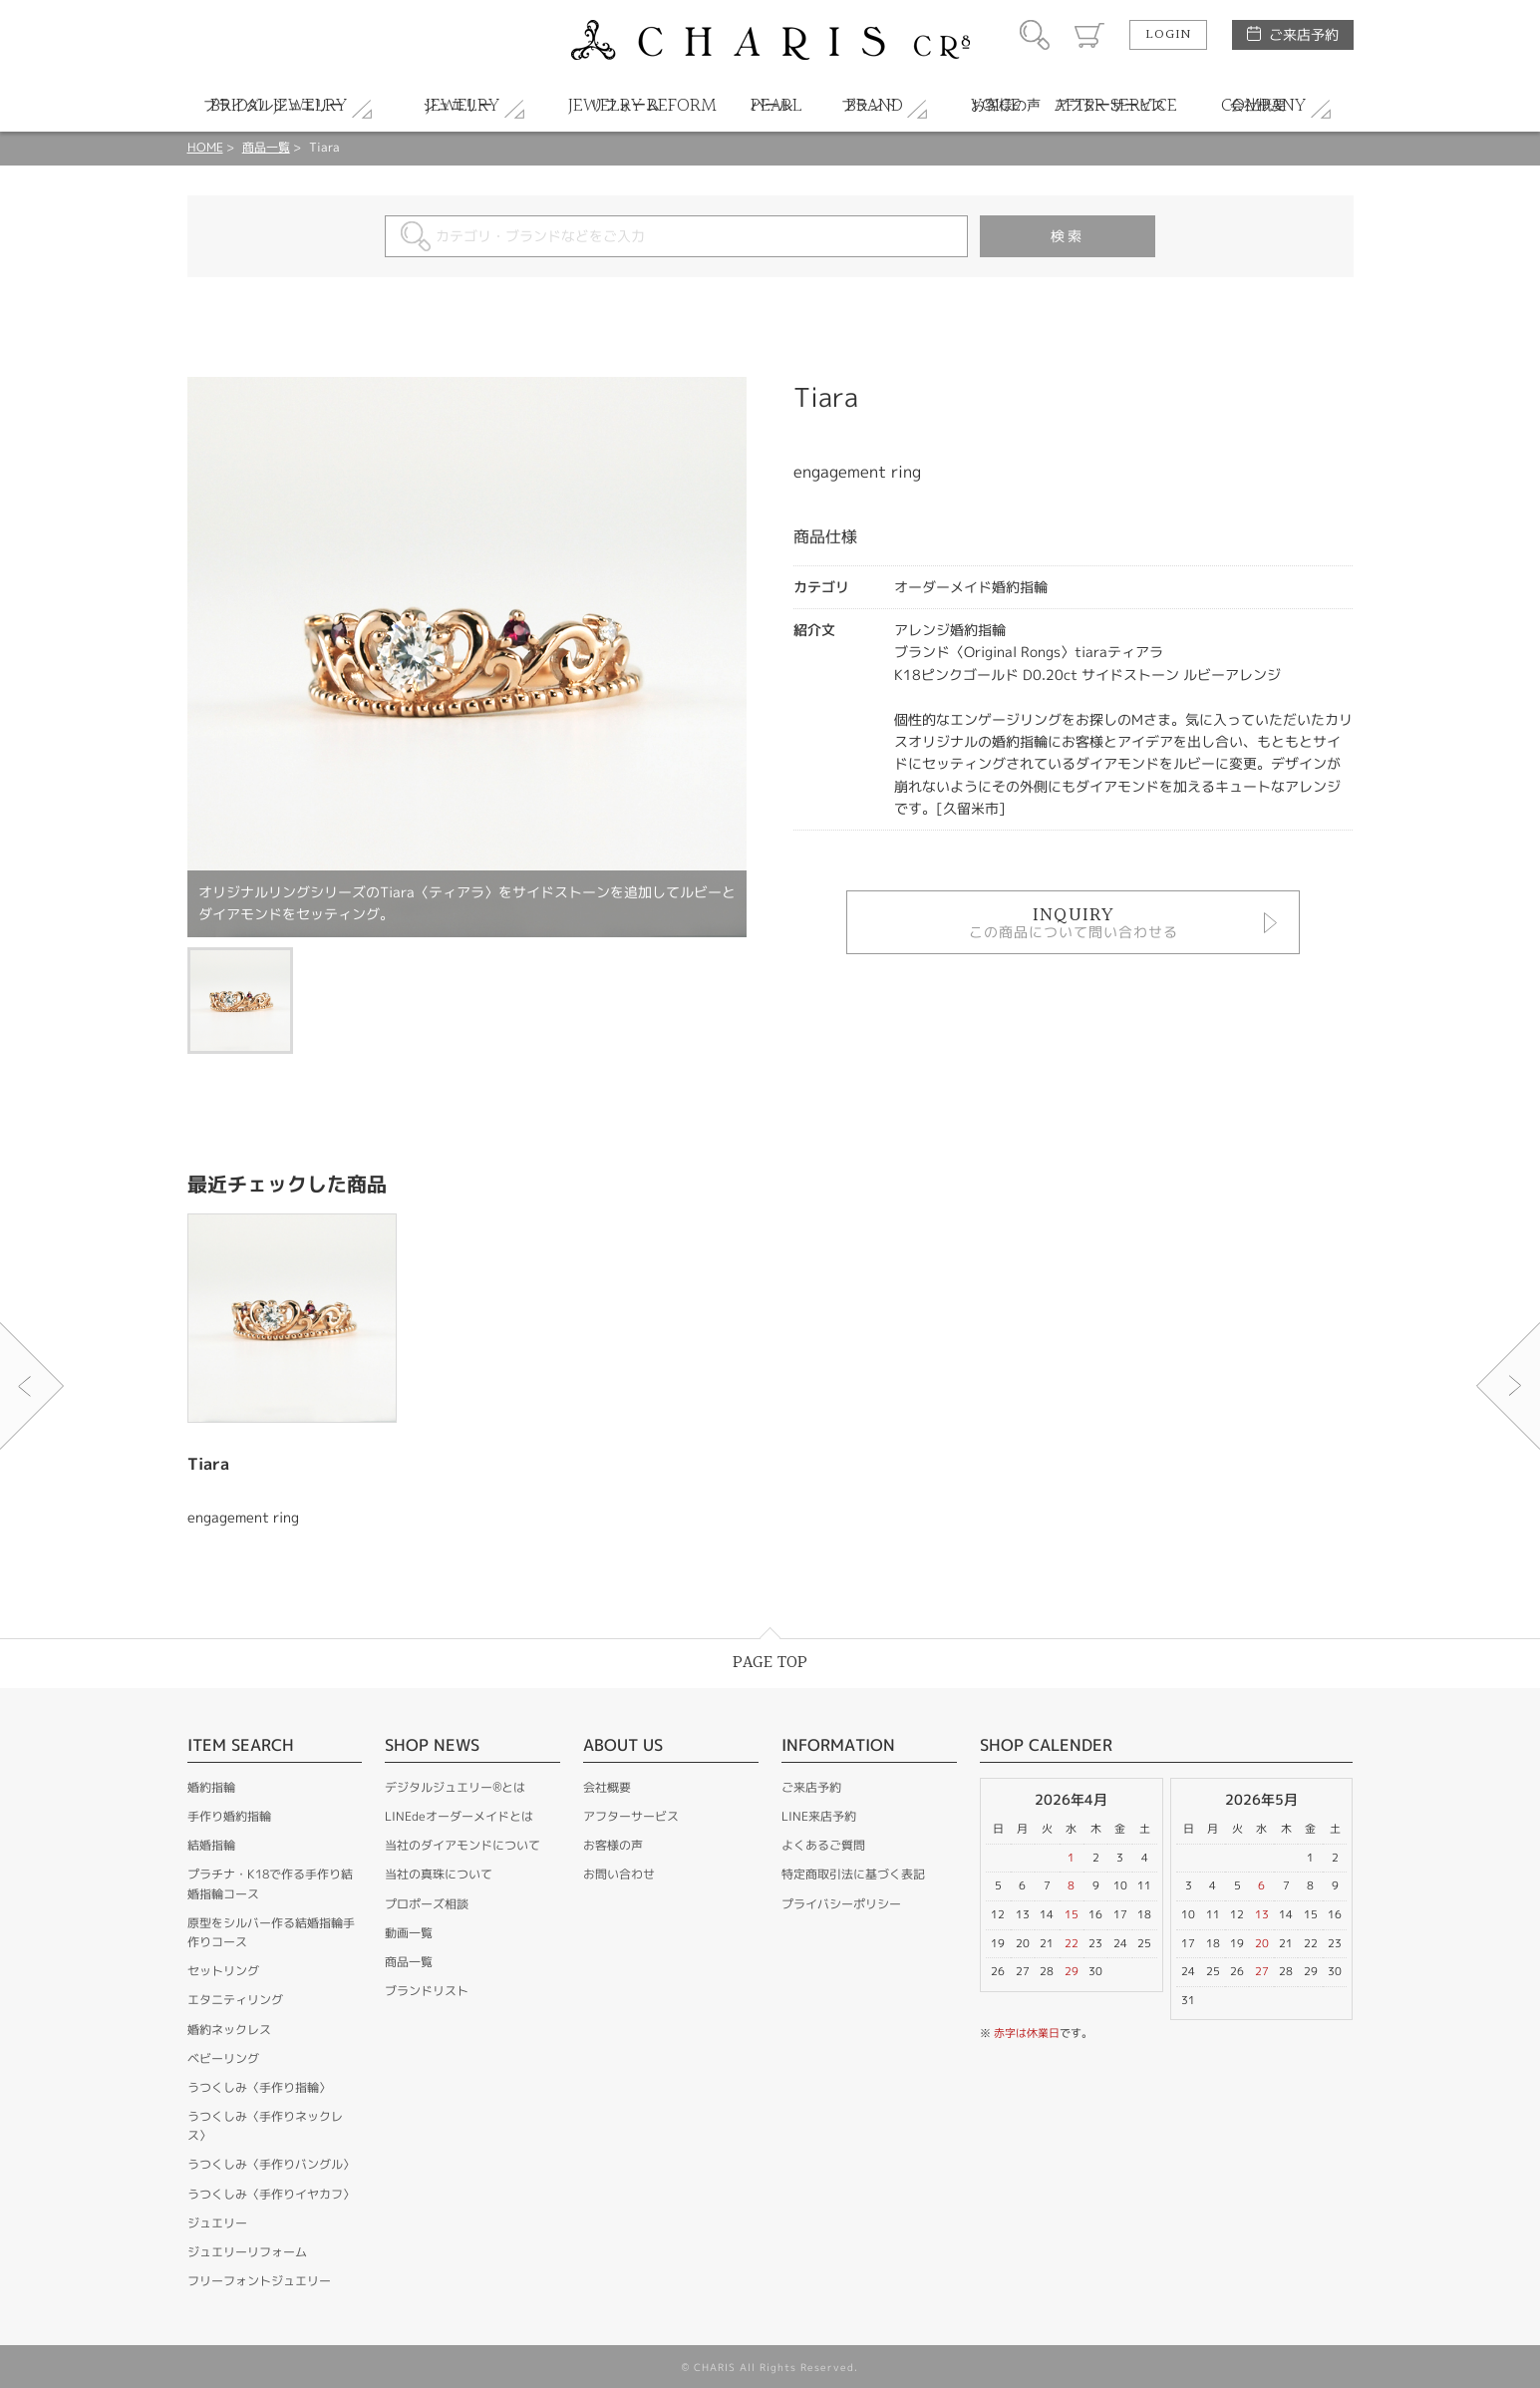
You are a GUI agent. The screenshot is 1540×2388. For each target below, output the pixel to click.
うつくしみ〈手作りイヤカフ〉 (271, 2194)
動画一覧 (409, 1932)
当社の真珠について (438, 1874)
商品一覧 (266, 147)
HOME (205, 147)
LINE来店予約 (818, 1816)
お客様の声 (613, 1845)
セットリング (223, 1970)
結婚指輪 (211, 1845)
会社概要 (607, 1787)
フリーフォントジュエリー (259, 2280)
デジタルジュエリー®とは (455, 1787)
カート (1089, 35)
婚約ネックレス (229, 2029)
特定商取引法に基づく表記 (853, 1874)
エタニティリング (235, 1999)
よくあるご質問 (823, 1845)
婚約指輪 (211, 1787)
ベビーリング (223, 2058)
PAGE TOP (770, 1662)
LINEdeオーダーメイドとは (459, 1816)
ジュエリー (217, 2223)
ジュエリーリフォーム (247, 2251)
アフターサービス (631, 1816)
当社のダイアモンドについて (462, 1845)
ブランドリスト (426, 1990)
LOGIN (1168, 35)
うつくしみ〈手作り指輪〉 (259, 2087)
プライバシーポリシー (841, 1903)
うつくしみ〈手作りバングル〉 (271, 2164)
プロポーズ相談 (426, 1903)
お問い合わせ (619, 1874)
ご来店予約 (1304, 34)
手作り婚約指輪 (229, 1816)
